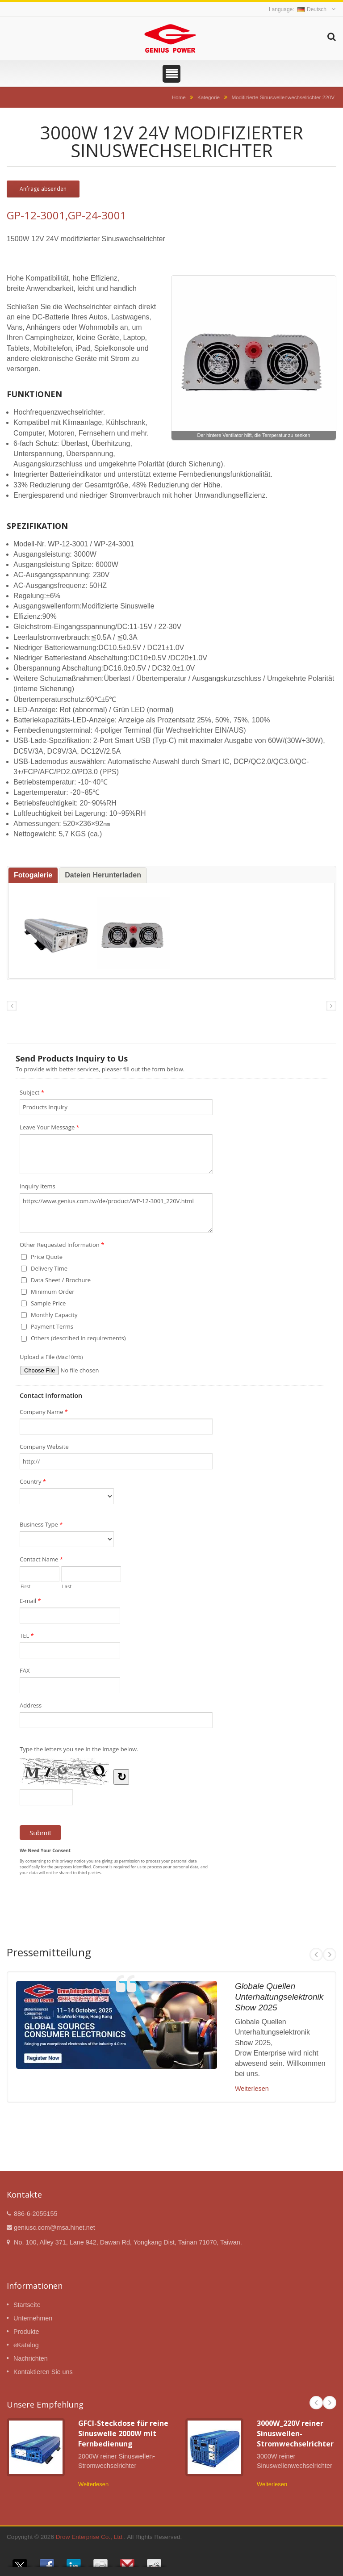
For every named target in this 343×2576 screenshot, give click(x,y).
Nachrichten (30, 2358)
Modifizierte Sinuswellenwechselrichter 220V (283, 97)
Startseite (27, 2304)
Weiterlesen (252, 2088)
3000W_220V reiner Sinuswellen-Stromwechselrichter (295, 2433)
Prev (316, 1954)
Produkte (26, 2331)
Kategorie (208, 97)
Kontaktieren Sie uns (43, 2371)
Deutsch (311, 9)
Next (329, 1954)
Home (179, 97)
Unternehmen (32, 2318)
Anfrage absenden (43, 189)
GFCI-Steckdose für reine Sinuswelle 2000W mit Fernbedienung (123, 2433)
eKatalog (26, 2345)
